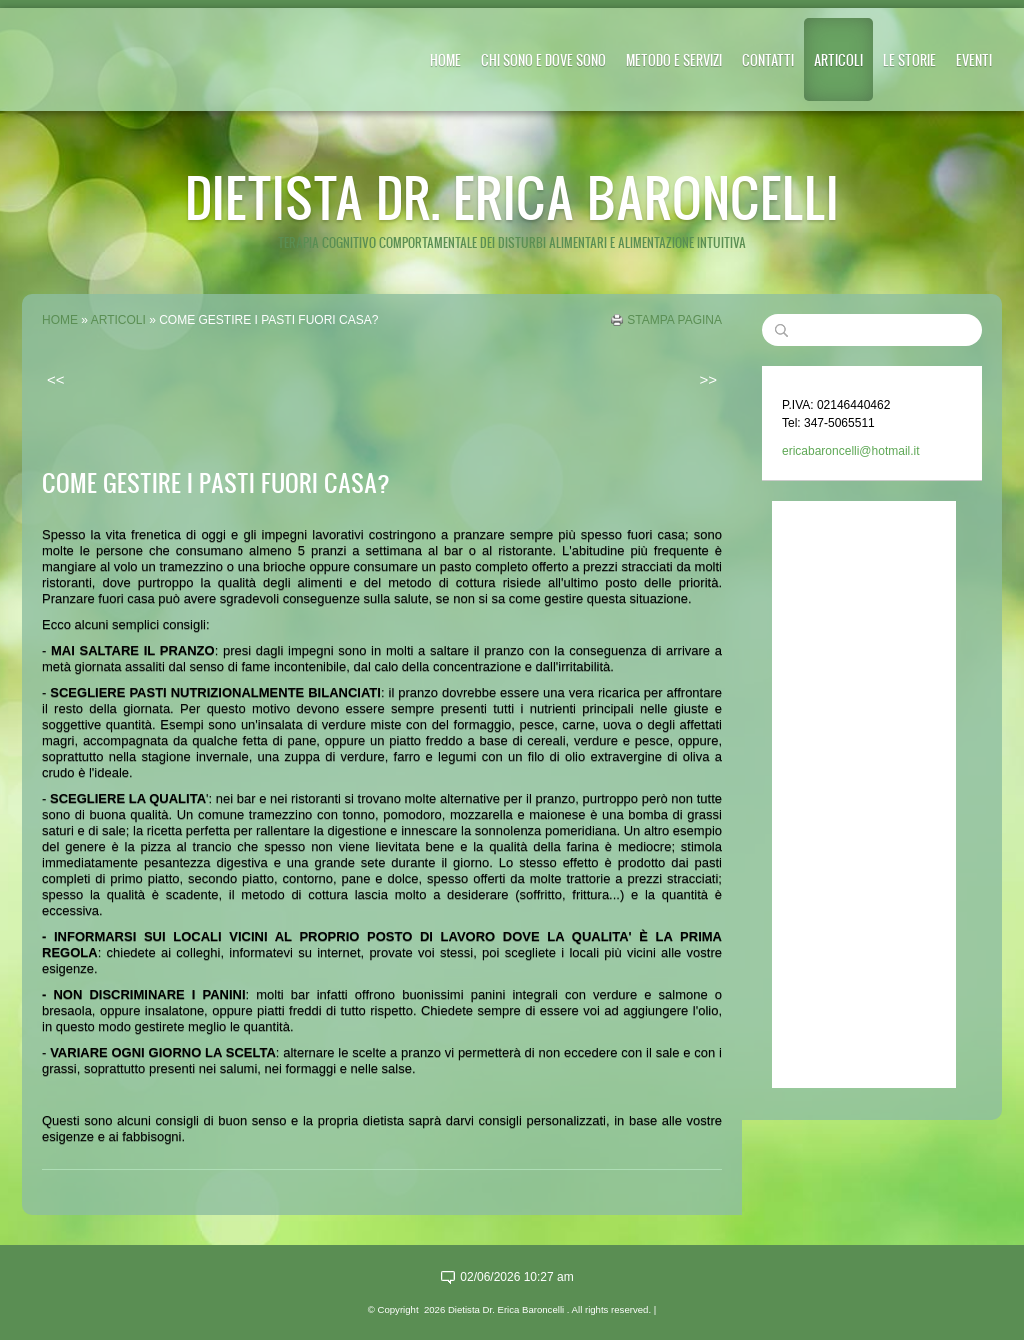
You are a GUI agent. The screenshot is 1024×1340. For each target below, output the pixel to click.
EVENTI (974, 59)
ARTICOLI (838, 59)
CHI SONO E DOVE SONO (543, 59)
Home (445, 59)
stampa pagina (674, 320)
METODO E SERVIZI (674, 59)
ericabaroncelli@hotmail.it (851, 451)
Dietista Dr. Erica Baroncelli (512, 196)
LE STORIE (909, 59)
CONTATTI (768, 59)
